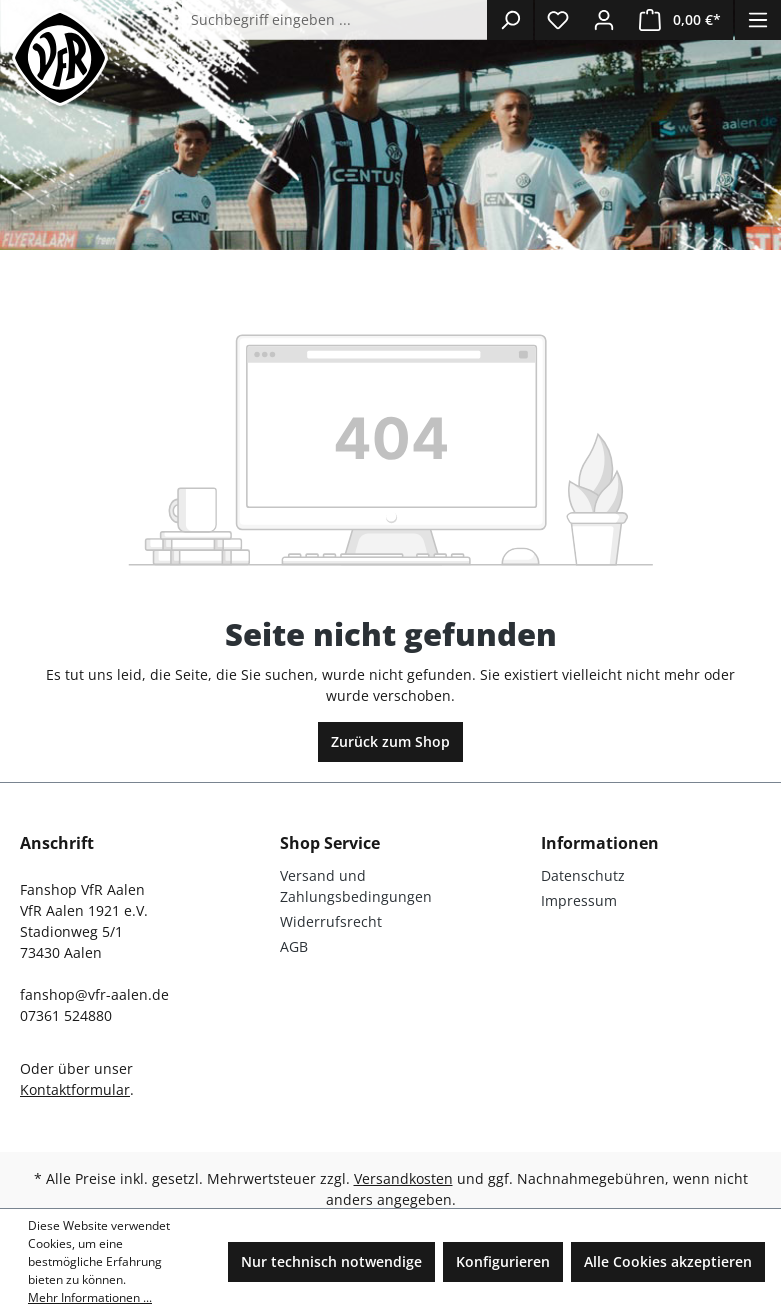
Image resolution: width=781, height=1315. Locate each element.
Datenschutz (583, 875)
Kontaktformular (75, 1089)
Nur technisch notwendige (331, 1261)
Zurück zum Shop (390, 741)
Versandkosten (403, 1178)
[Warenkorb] (680, 20)
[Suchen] (510, 20)
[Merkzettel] (558, 20)
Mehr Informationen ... (90, 1297)
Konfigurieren (503, 1261)
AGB (294, 946)
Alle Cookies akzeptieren (668, 1261)
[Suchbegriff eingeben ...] (335, 20)
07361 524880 (66, 1015)
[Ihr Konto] (604, 20)
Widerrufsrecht (331, 921)
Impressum (579, 900)
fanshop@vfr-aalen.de (94, 994)
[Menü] (758, 20)
